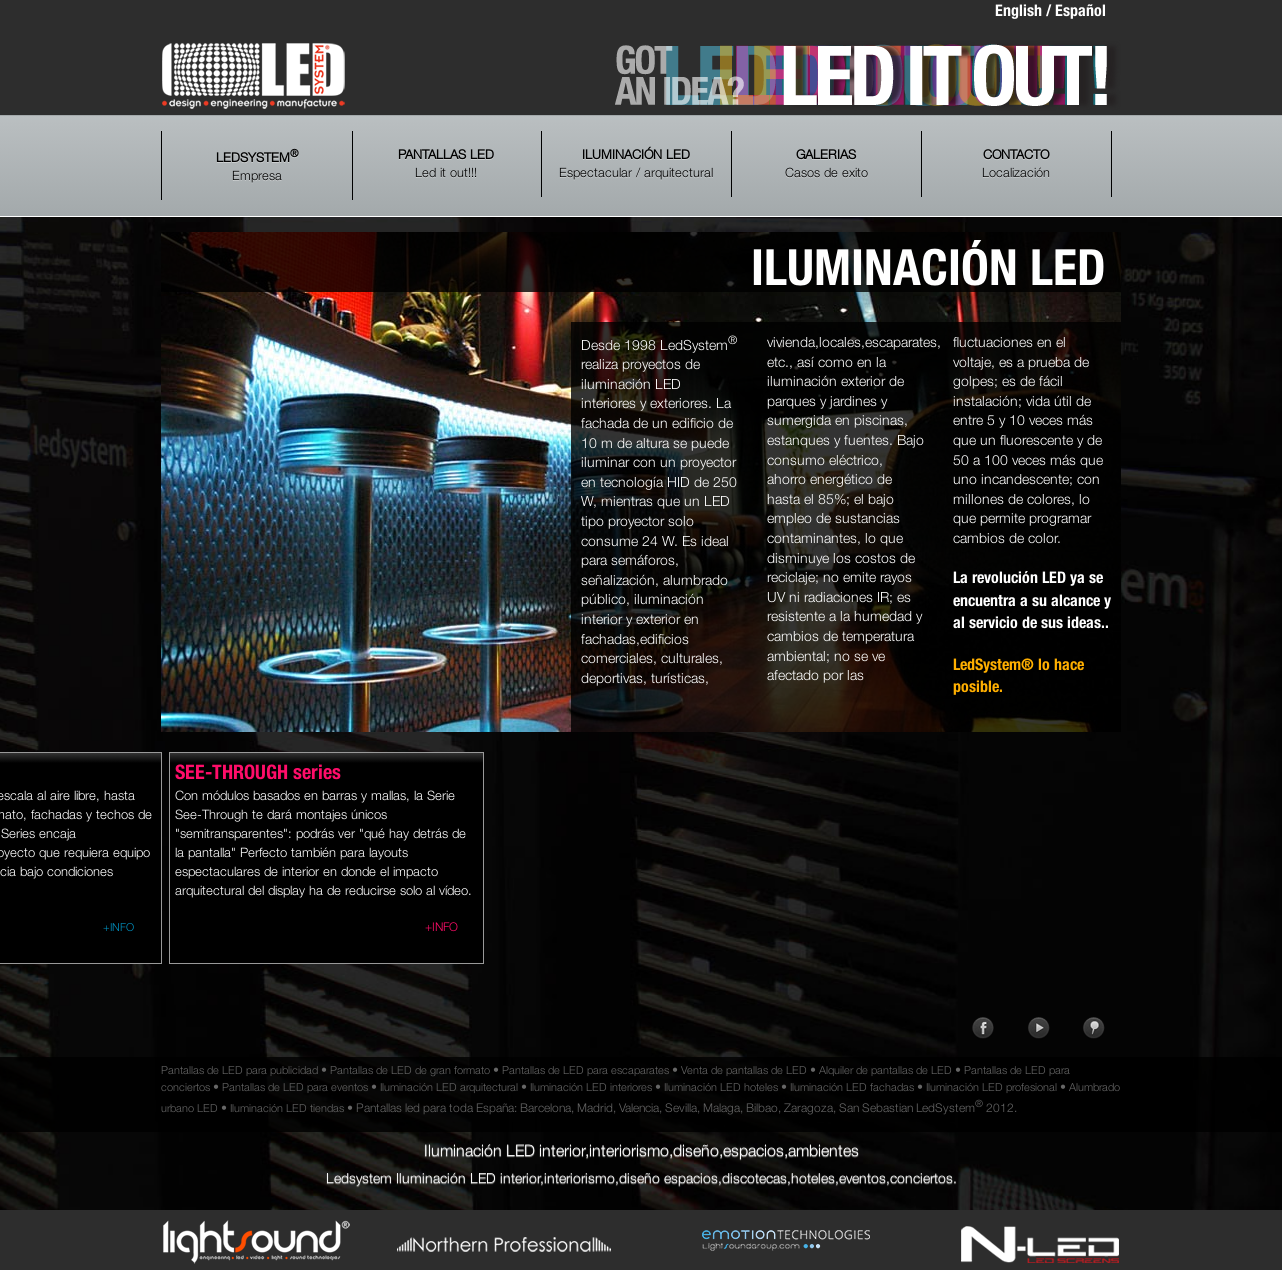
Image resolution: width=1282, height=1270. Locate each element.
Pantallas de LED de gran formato (410, 1069)
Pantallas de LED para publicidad (239, 1069)
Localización (1016, 163)
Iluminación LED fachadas (852, 1086)
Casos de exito (826, 163)
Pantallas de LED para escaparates (585, 1069)
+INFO (118, 926)
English (1018, 10)
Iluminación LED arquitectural (449, 1086)
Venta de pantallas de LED (744, 1069)
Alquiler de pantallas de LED (885, 1069)
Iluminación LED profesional (991, 1086)
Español (1080, 10)
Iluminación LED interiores (591, 1086)
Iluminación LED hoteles (721, 1086)
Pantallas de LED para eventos (295, 1086)
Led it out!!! (446, 163)
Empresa (257, 165)
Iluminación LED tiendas (287, 1107)
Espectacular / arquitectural (636, 163)
